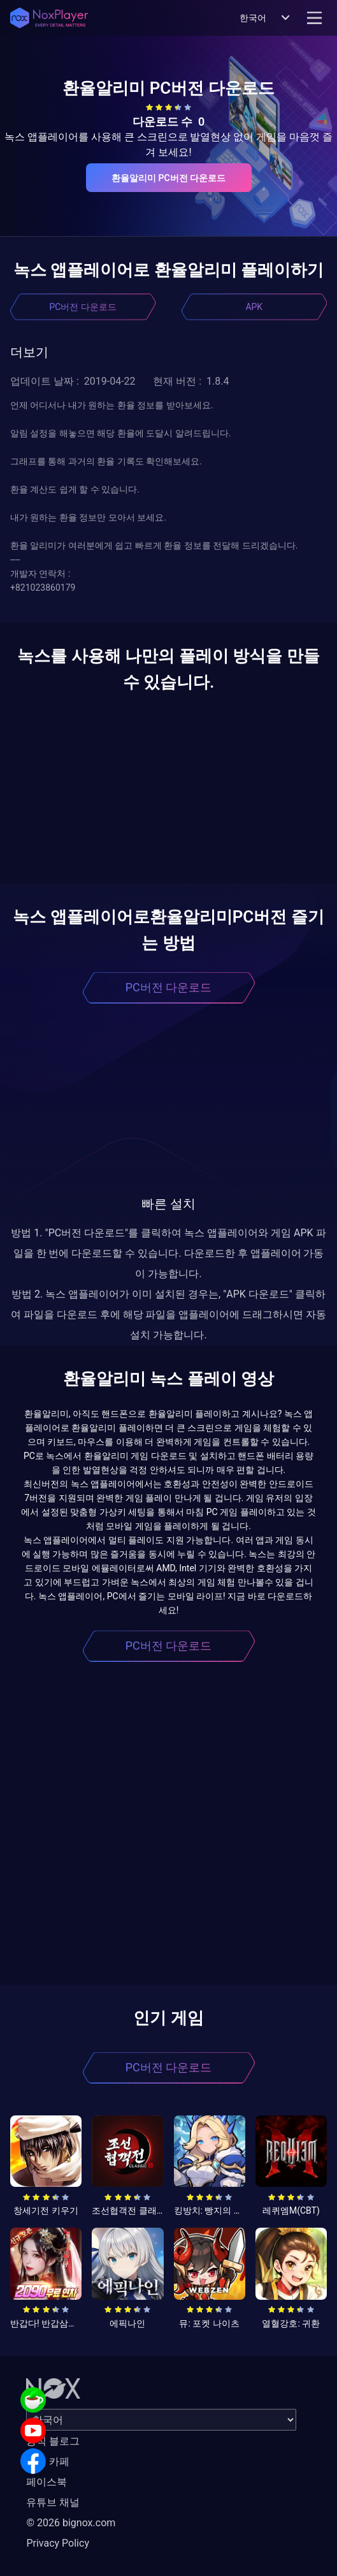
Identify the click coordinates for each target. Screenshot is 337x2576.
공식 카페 (47, 2461)
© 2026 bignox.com (70, 2523)
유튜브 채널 (53, 2502)
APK (253, 307)
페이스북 (46, 2482)
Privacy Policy (57, 2543)
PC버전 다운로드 (83, 307)
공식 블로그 (53, 2441)
